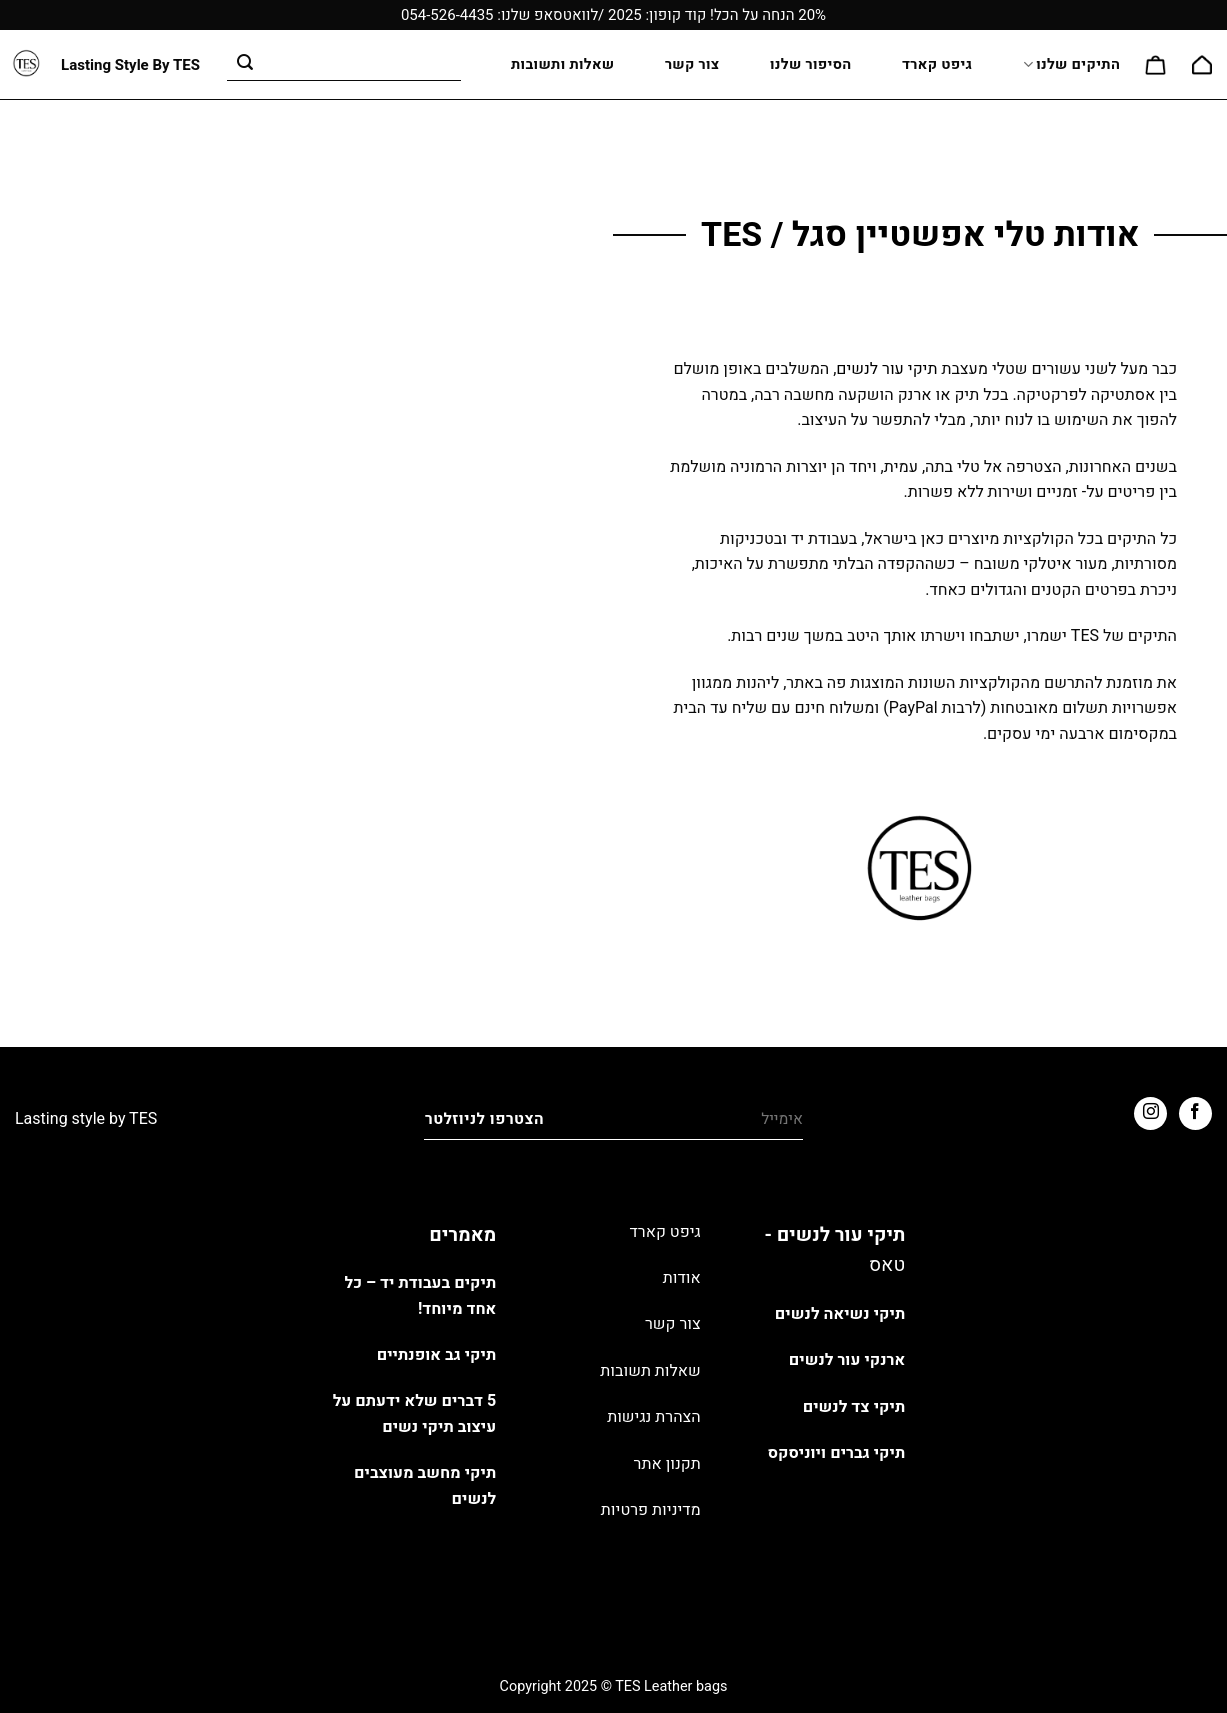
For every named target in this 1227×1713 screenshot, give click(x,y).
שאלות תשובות (650, 1371)
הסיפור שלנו (811, 64)
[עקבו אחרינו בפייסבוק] (1195, 1113)
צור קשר (692, 64)
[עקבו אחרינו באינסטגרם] (1150, 1113)
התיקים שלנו (1071, 64)
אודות (682, 1278)
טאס (887, 1265)
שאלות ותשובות (562, 64)
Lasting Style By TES (130, 65)
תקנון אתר (667, 1464)
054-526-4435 (447, 15)
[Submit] (246, 65)
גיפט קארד (937, 64)
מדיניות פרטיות (651, 1510)
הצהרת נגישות (654, 1417)
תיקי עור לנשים (886, 369)
